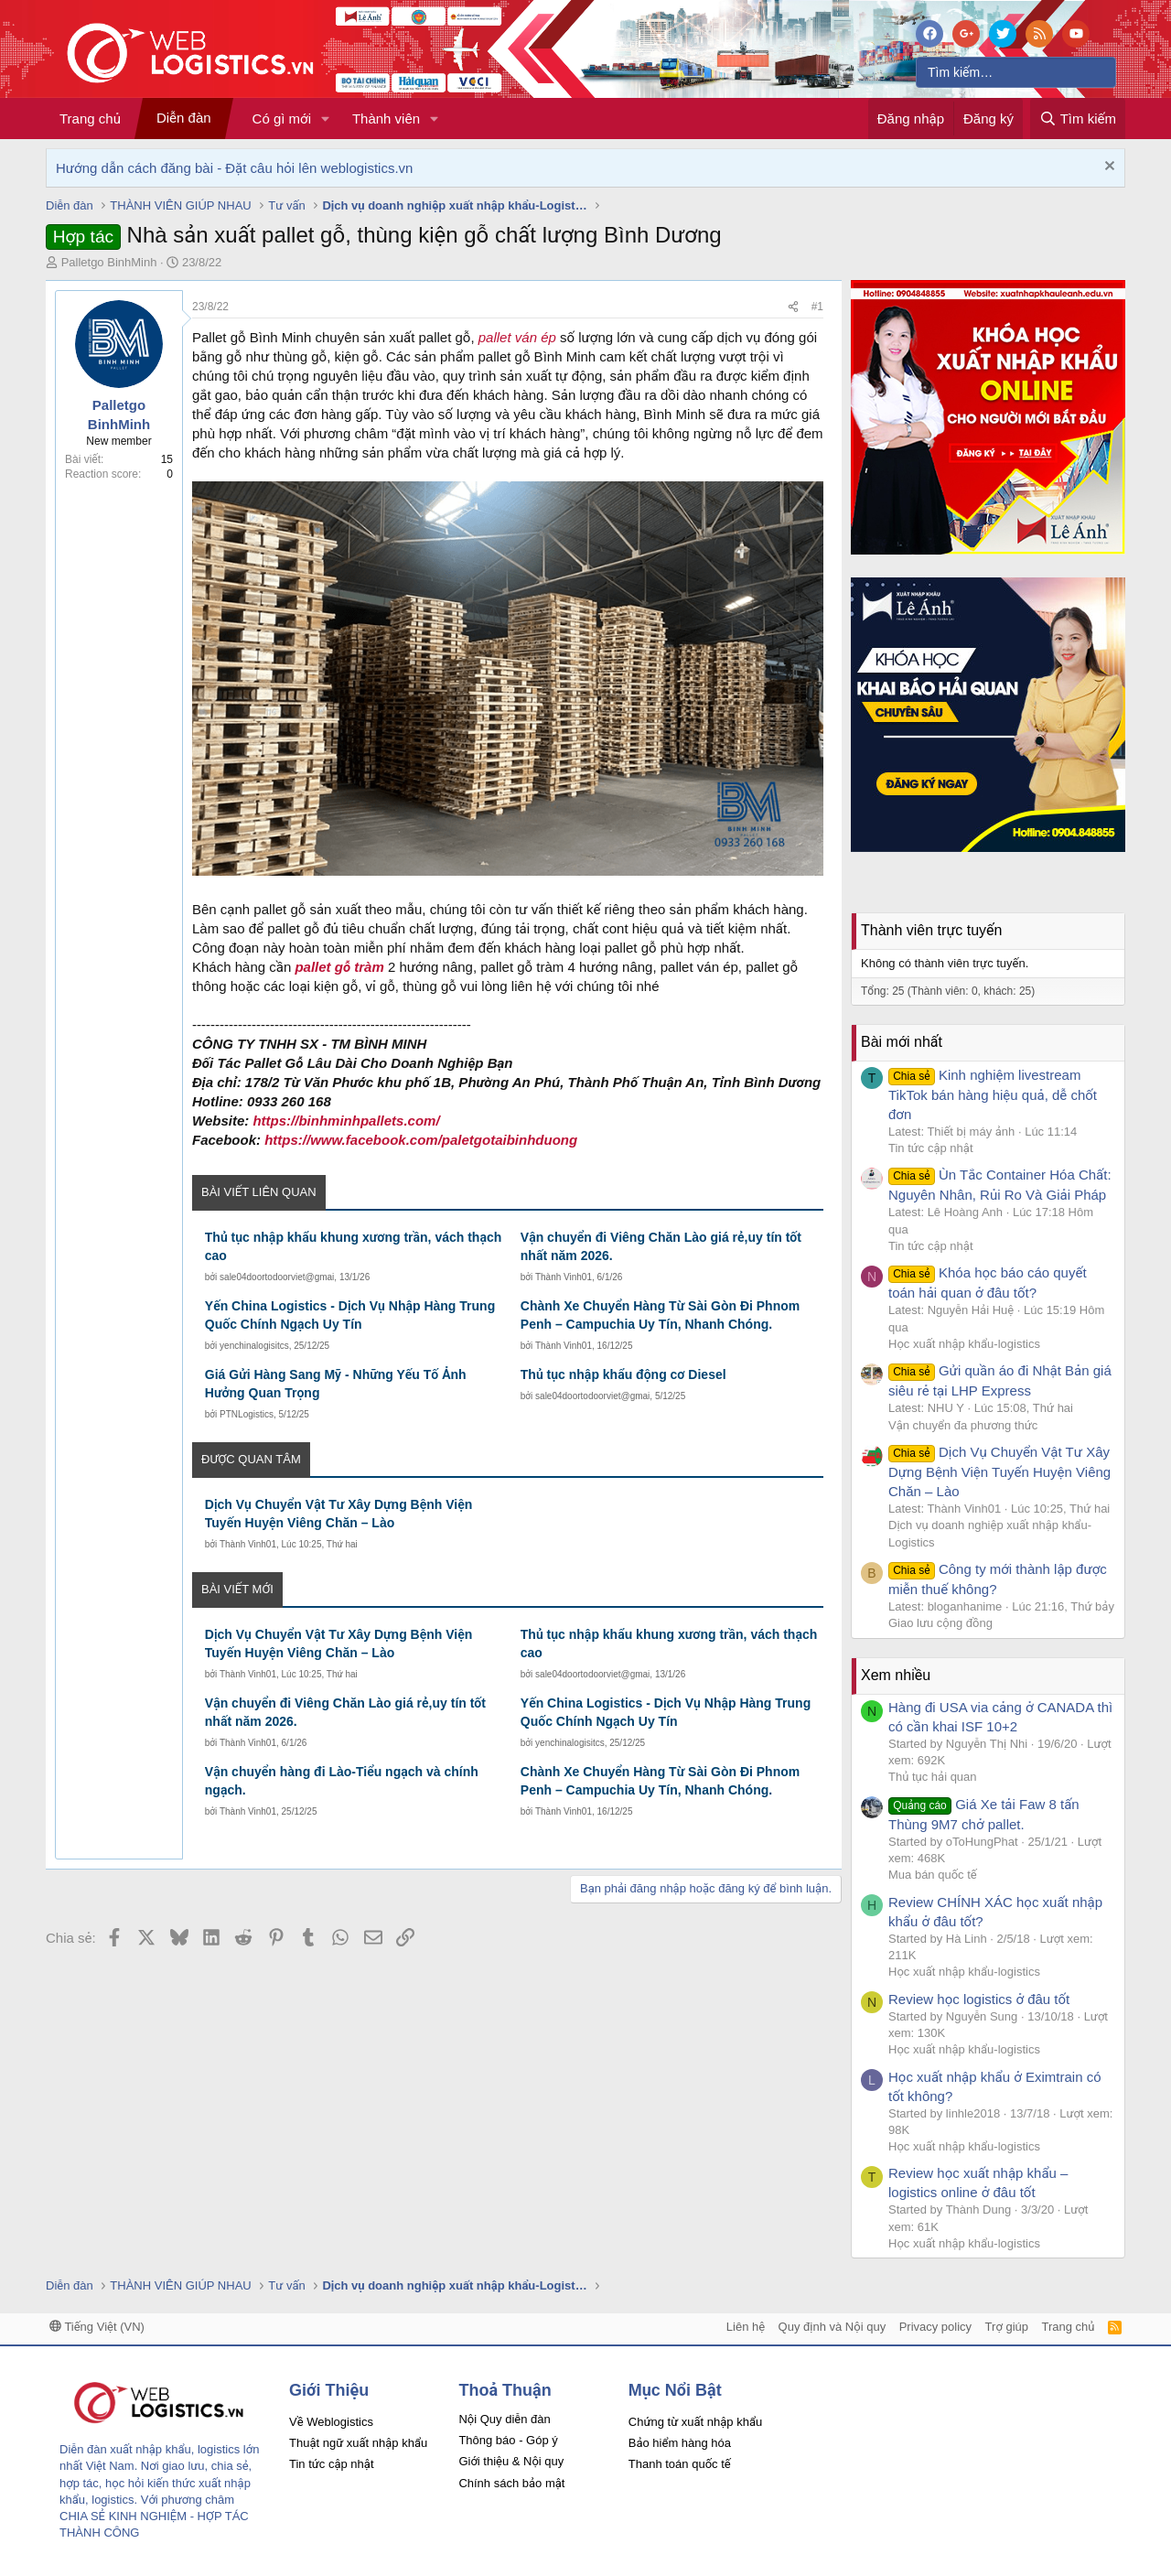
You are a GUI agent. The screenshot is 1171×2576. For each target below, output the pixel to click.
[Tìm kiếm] (1016, 72)
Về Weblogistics (331, 2422)
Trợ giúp (1006, 2326)
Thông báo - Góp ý (507, 2440)
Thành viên (386, 118)
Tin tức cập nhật (930, 1148)
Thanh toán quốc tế (679, 2464)
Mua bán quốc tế (932, 1874)
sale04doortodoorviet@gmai (277, 1277)
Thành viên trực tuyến (931, 930)
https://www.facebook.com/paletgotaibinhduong (420, 1140)
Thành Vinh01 (563, 1277)
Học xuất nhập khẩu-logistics (964, 1344)
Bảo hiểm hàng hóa (679, 2443)
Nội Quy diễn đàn (504, 2419)
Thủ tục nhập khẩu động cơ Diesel (623, 1374)
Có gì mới (281, 118)
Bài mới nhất (901, 1042)
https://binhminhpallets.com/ (345, 1120)
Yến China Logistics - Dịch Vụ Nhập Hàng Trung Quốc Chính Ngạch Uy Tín (350, 1315)
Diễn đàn (183, 117)
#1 (817, 306)
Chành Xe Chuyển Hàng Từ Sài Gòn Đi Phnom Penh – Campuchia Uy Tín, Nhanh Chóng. (660, 1315)
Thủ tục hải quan (932, 1777)
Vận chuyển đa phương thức (962, 1425)
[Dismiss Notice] (1107, 168)
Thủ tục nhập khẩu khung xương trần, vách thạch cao (353, 1246)
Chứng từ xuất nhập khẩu (695, 2422)
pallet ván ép (517, 337)
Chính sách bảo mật (511, 2483)
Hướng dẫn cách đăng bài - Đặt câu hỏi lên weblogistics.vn (234, 168)
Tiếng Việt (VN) (97, 2326)
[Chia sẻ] (793, 307)
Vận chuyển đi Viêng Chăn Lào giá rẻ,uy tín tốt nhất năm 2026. (661, 1246)
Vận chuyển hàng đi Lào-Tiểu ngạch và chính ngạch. (341, 1780)
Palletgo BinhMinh (109, 262)
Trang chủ (90, 118)
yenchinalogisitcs (254, 1346)
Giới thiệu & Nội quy (511, 2461)
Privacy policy (935, 2326)
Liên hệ (745, 2326)
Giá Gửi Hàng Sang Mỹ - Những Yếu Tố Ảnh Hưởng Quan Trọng (336, 1383)
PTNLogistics (247, 1414)
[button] (325, 118)
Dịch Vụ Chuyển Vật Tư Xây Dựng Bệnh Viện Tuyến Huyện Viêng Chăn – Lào (339, 1513)
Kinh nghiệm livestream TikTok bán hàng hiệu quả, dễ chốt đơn (992, 1094)
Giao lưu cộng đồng (940, 1623)
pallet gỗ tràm (339, 967)
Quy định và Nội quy (832, 2326)
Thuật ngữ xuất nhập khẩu (358, 2443)
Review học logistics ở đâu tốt (978, 1999)
